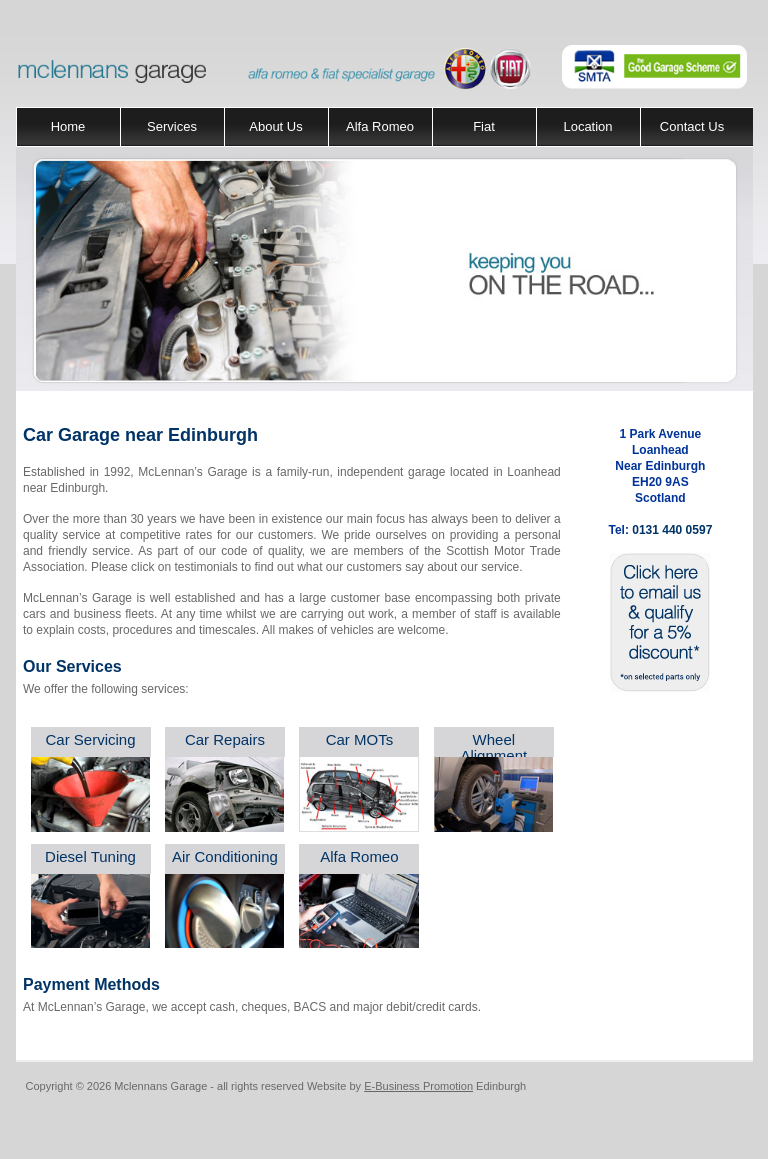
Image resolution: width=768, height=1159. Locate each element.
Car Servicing (90, 739)
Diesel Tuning (90, 856)
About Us (275, 126)
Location (587, 126)
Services (172, 126)
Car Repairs (225, 739)
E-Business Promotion (418, 1086)
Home (68, 126)
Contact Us (692, 126)
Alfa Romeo (380, 126)
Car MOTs (360, 739)
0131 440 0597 (672, 530)
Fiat (484, 126)
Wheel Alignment (493, 747)
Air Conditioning (225, 856)
